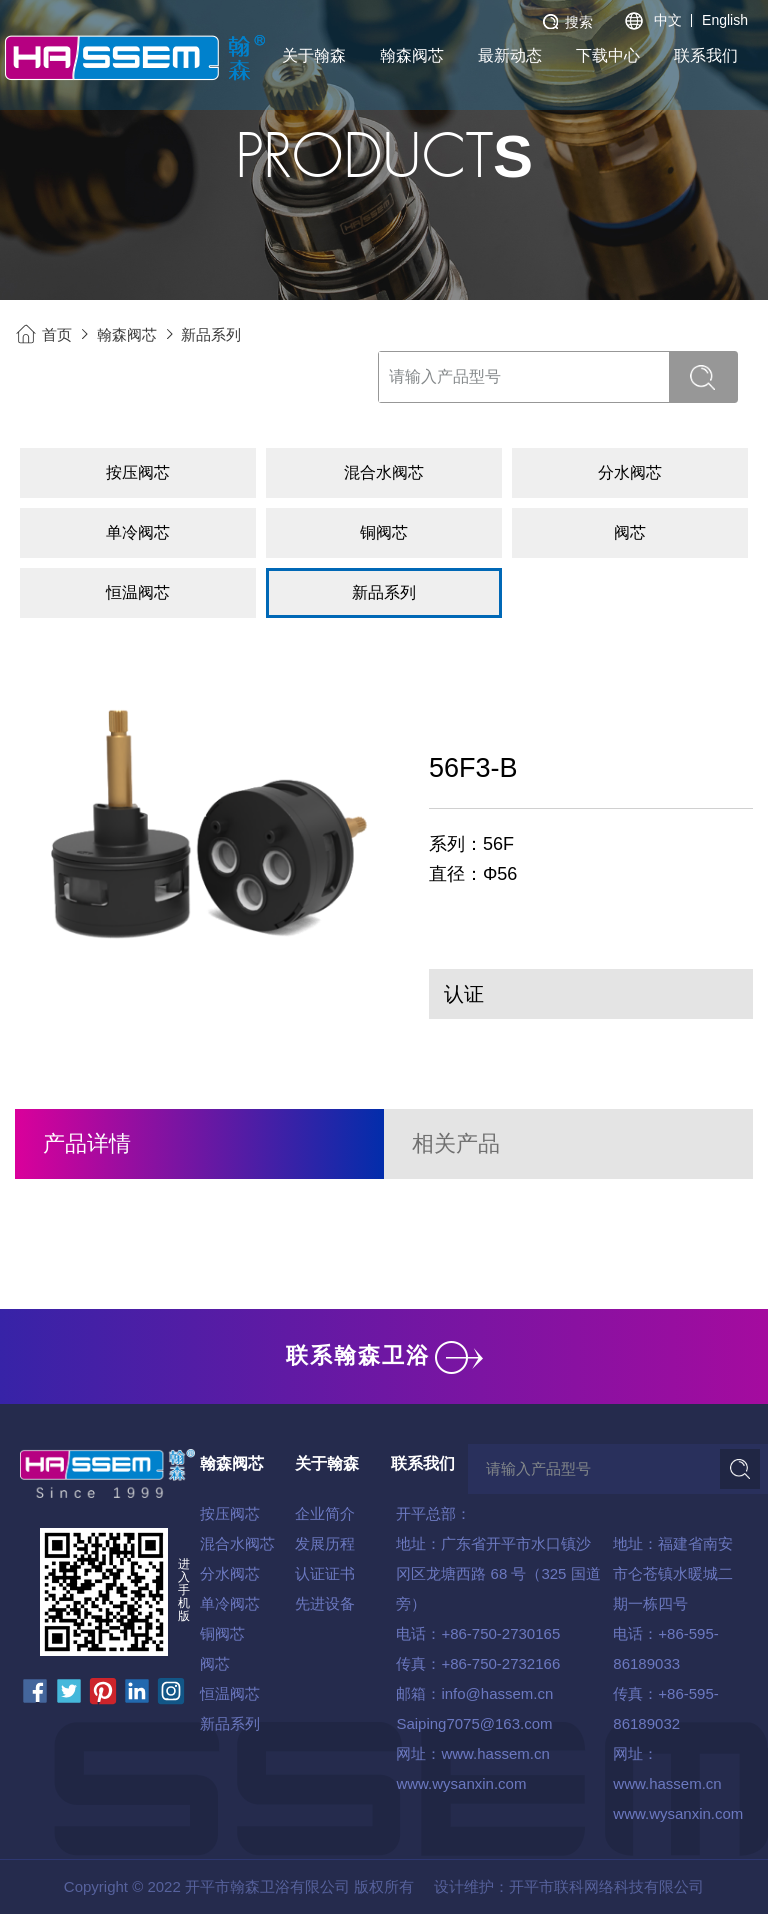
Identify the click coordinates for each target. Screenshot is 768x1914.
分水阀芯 (230, 1573)
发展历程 (325, 1543)
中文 (668, 20)
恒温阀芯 (230, 1693)
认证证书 (325, 1573)
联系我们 (706, 55)
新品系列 (211, 334)
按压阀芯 (230, 1513)
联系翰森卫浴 (384, 1355)
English (725, 20)
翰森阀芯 (412, 55)
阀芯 (215, 1663)
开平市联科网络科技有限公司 (606, 1886)
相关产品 (456, 1143)
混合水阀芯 (237, 1543)
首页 (57, 334)
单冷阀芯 (230, 1603)
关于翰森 (314, 55)
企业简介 (325, 1513)
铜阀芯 (222, 1633)
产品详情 (87, 1143)
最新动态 (510, 55)
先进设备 (325, 1603)
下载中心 (608, 55)
